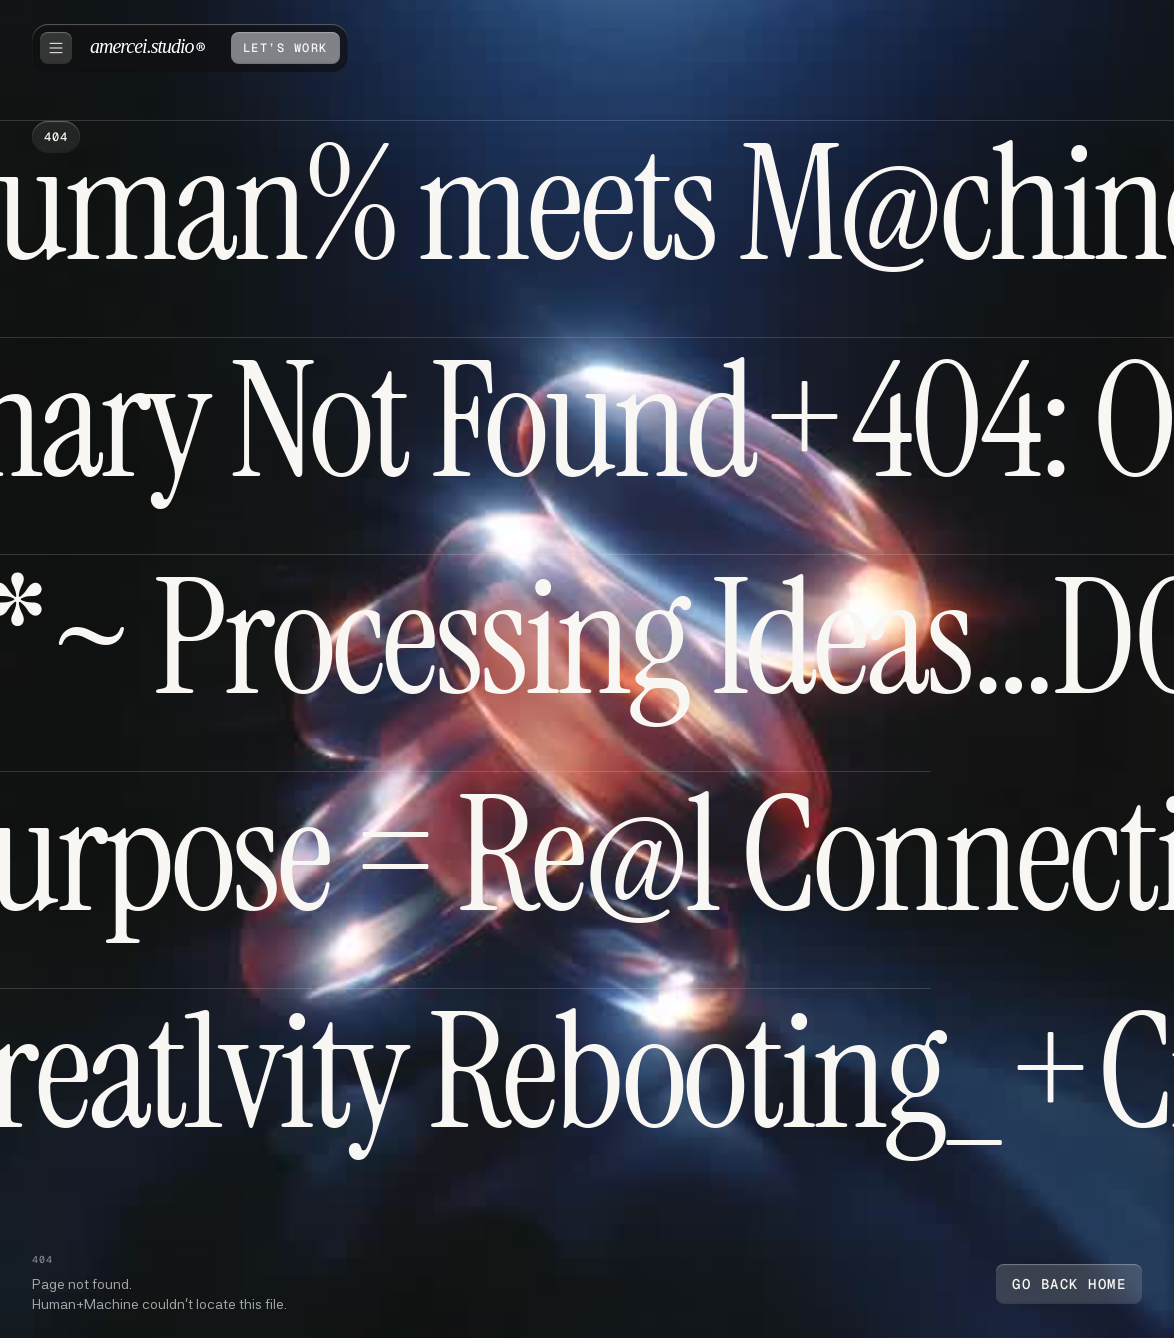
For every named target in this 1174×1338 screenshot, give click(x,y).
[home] (147, 48)
